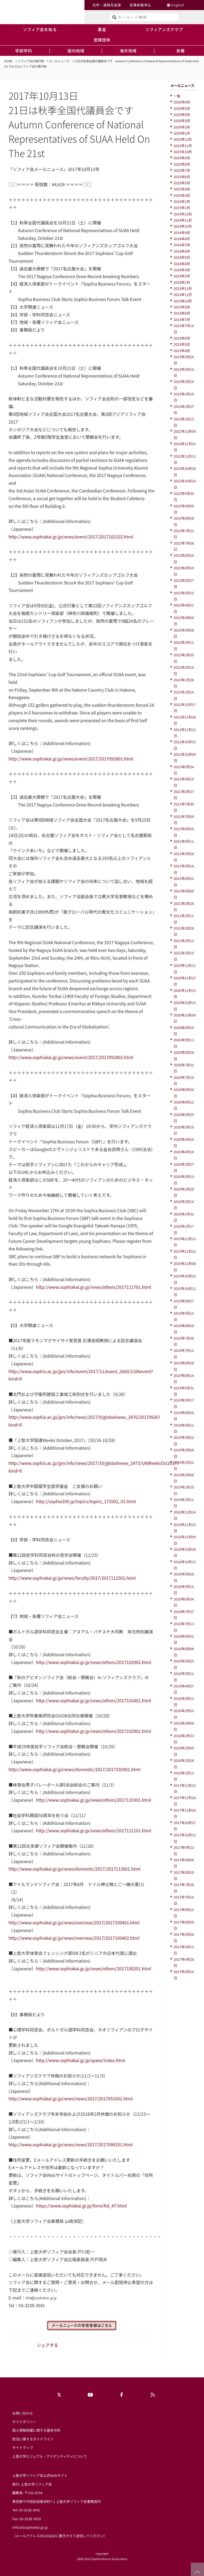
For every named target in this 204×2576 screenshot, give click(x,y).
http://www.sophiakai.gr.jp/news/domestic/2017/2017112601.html (74, 1869)
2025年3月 (181, 195)
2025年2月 (181, 201)
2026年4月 (181, 114)
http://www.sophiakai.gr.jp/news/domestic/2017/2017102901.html (74, 1769)
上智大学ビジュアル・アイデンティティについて (49, 2456)
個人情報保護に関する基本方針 (36, 2430)
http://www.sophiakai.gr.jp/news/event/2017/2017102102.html (70, 536)
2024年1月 (181, 282)
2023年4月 (181, 350)
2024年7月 (181, 244)
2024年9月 (181, 232)
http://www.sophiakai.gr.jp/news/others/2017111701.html (93, 1287)
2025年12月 (182, 139)
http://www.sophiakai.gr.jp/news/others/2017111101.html (93, 1830)
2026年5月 (181, 108)
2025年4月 (181, 188)
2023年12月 (182, 288)
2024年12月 (182, 213)
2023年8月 (181, 313)
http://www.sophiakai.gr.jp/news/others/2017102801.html (93, 1731)
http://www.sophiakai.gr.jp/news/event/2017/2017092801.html (70, 758)
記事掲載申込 (140, 4)
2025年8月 (181, 164)
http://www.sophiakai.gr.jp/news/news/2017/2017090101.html (70, 2144)
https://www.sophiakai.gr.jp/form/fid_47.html (81, 2205)
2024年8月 (181, 238)
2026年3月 (181, 120)
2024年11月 (182, 220)
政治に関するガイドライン (33, 2438)
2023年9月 (181, 307)
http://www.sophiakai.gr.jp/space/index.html (80, 2060)
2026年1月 (181, 133)
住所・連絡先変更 (106, 4)
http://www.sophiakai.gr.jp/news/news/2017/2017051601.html (70, 2098)
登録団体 (102, 40)
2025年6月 (181, 176)
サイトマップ (22, 2447)
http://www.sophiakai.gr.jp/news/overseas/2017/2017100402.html (73, 1938)
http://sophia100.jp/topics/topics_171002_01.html (86, 1501)
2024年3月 (181, 269)
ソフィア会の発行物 (31, 61)
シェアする (47, 2345)
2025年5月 (181, 182)
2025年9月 (181, 157)
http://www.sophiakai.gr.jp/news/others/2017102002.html (93, 1662)
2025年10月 (182, 151)
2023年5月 (181, 344)
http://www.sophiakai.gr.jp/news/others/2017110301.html (93, 1800)
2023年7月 (181, 319)
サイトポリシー (24, 2421)
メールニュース (59, 61)
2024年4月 (181, 263)
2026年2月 (181, 126)
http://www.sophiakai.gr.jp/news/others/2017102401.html (93, 1700)
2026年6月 (181, 101)
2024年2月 (181, 275)
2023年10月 (182, 300)
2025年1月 (181, 207)
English (177, 4)
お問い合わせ (22, 2413)
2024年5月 (181, 257)
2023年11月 (182, 294)
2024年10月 (182, 226)
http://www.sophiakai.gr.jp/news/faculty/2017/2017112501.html (72, 1578)
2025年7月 (181, 170)
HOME (8, 61)
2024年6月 (181, 251)
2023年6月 (181, 338)
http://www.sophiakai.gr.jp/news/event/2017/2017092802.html (70, 1057)
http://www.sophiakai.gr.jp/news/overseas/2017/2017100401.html (73, 1922)
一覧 (176, 95)
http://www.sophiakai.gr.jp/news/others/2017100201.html (93, 1968)
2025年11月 (182, 145)
